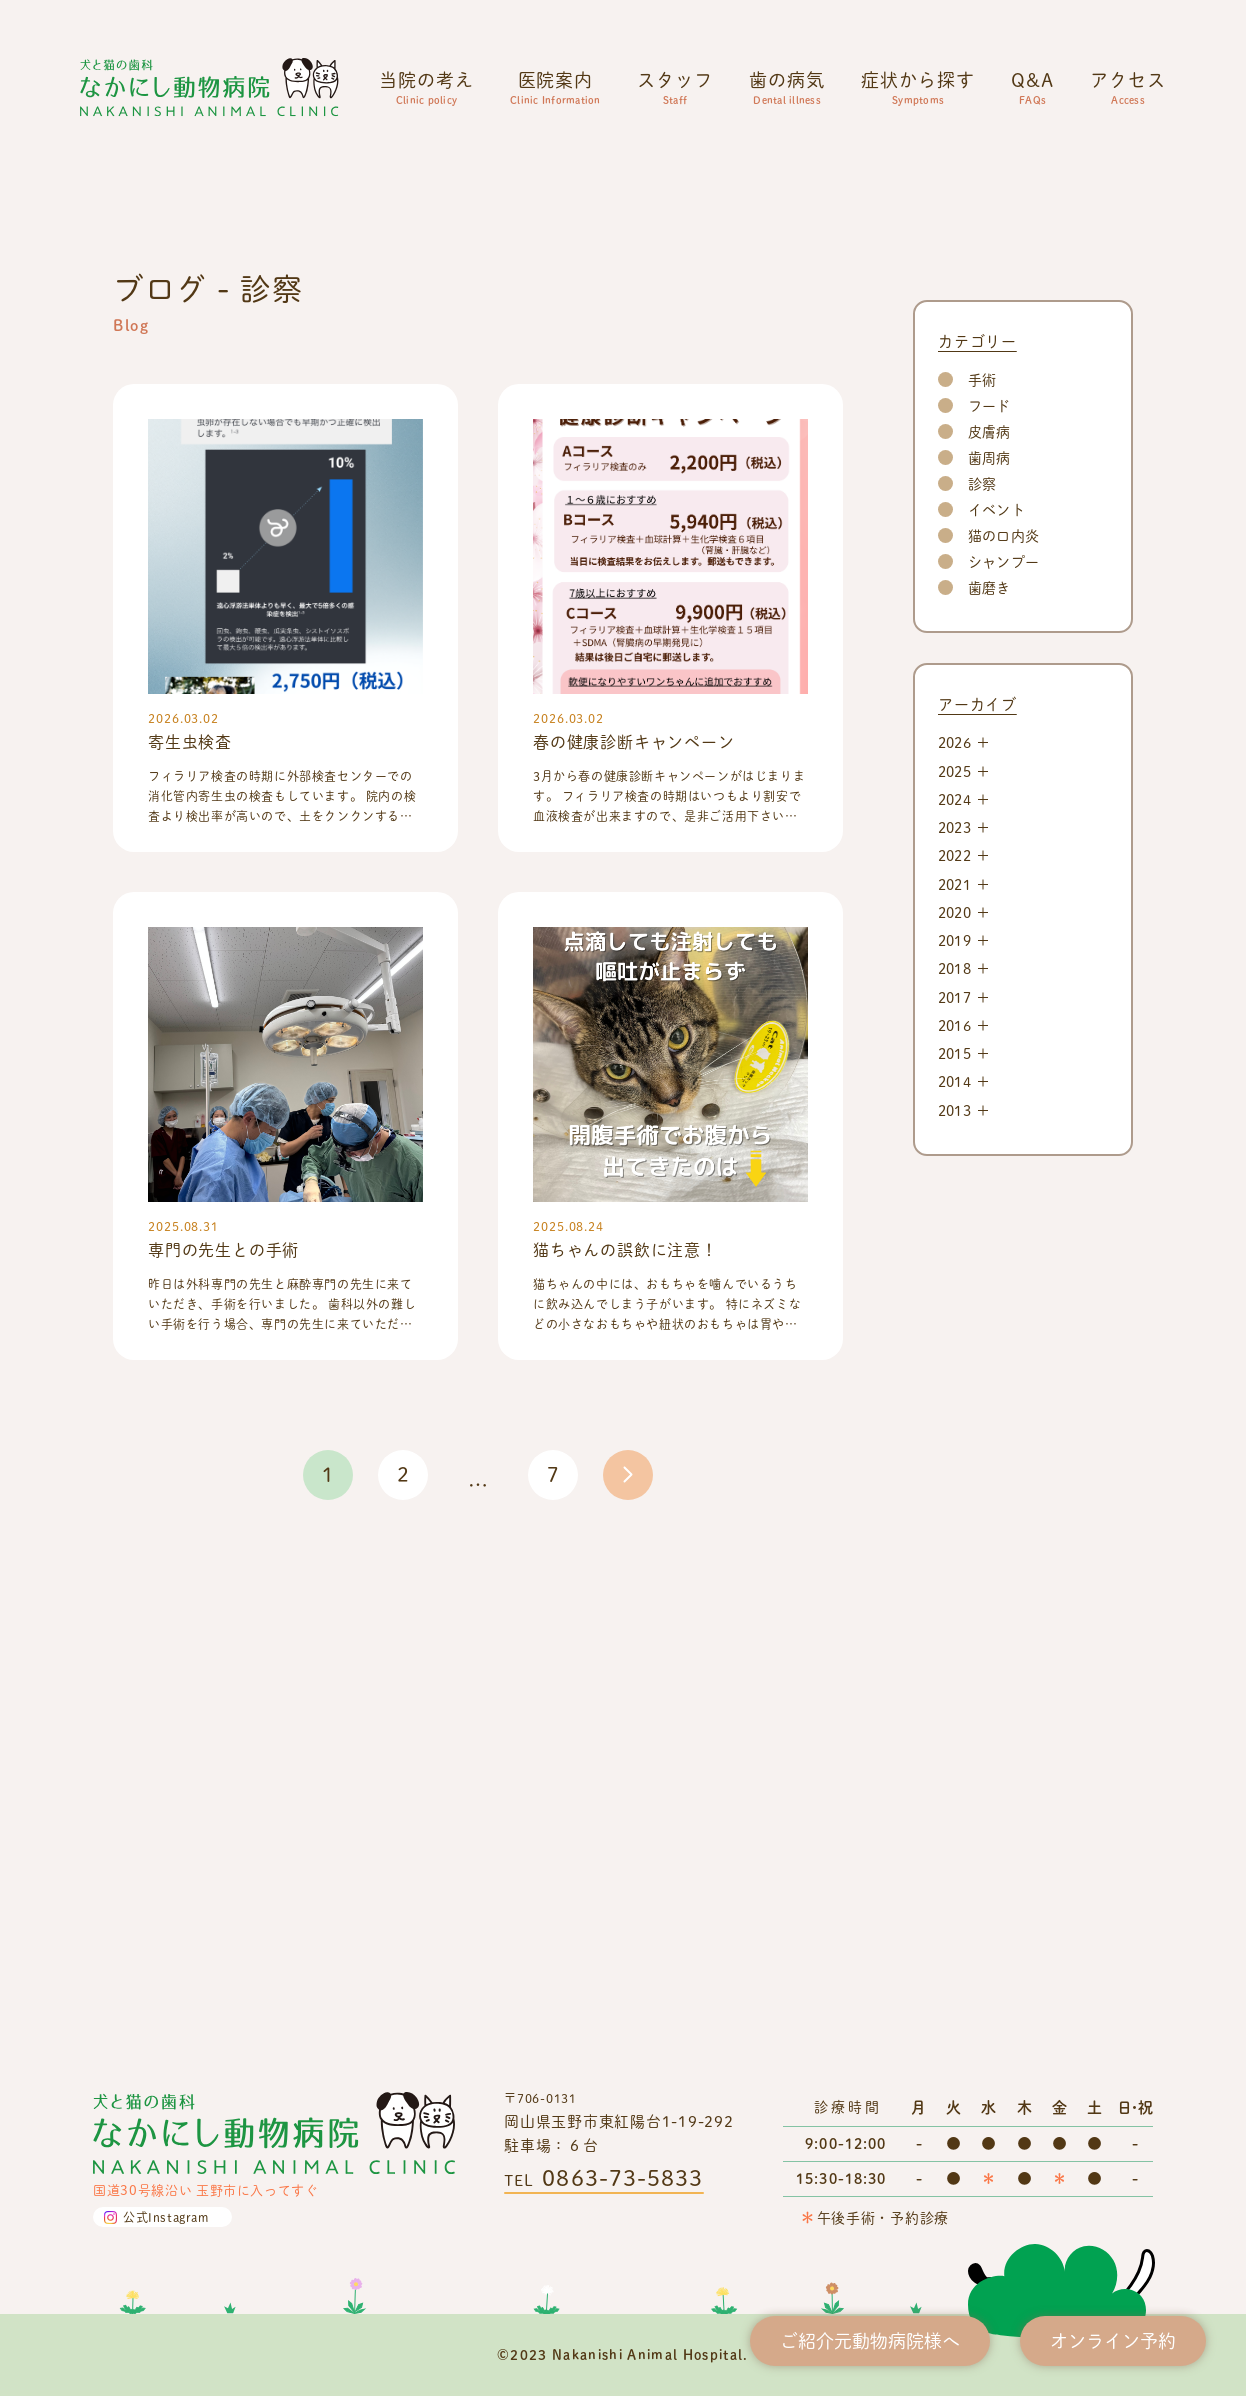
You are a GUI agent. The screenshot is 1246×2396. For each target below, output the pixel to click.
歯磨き (989, 1079)
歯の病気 (787, 87)
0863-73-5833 (622, 2177)
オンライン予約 (1113, 2340)
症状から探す (917, 87)
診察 (982, 975)
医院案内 (555, 87)
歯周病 (989, 949)
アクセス (1128, 87)
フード (989, 897)
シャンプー (1003, 1053)
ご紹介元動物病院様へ (870, 2340)
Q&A (1032, 87)
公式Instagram (166, 2217)
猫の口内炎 (1003, 1027)
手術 (982, 871)
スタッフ (675, 87)
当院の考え (426, 87)
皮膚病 (989, 923)
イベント (996, 1001)
